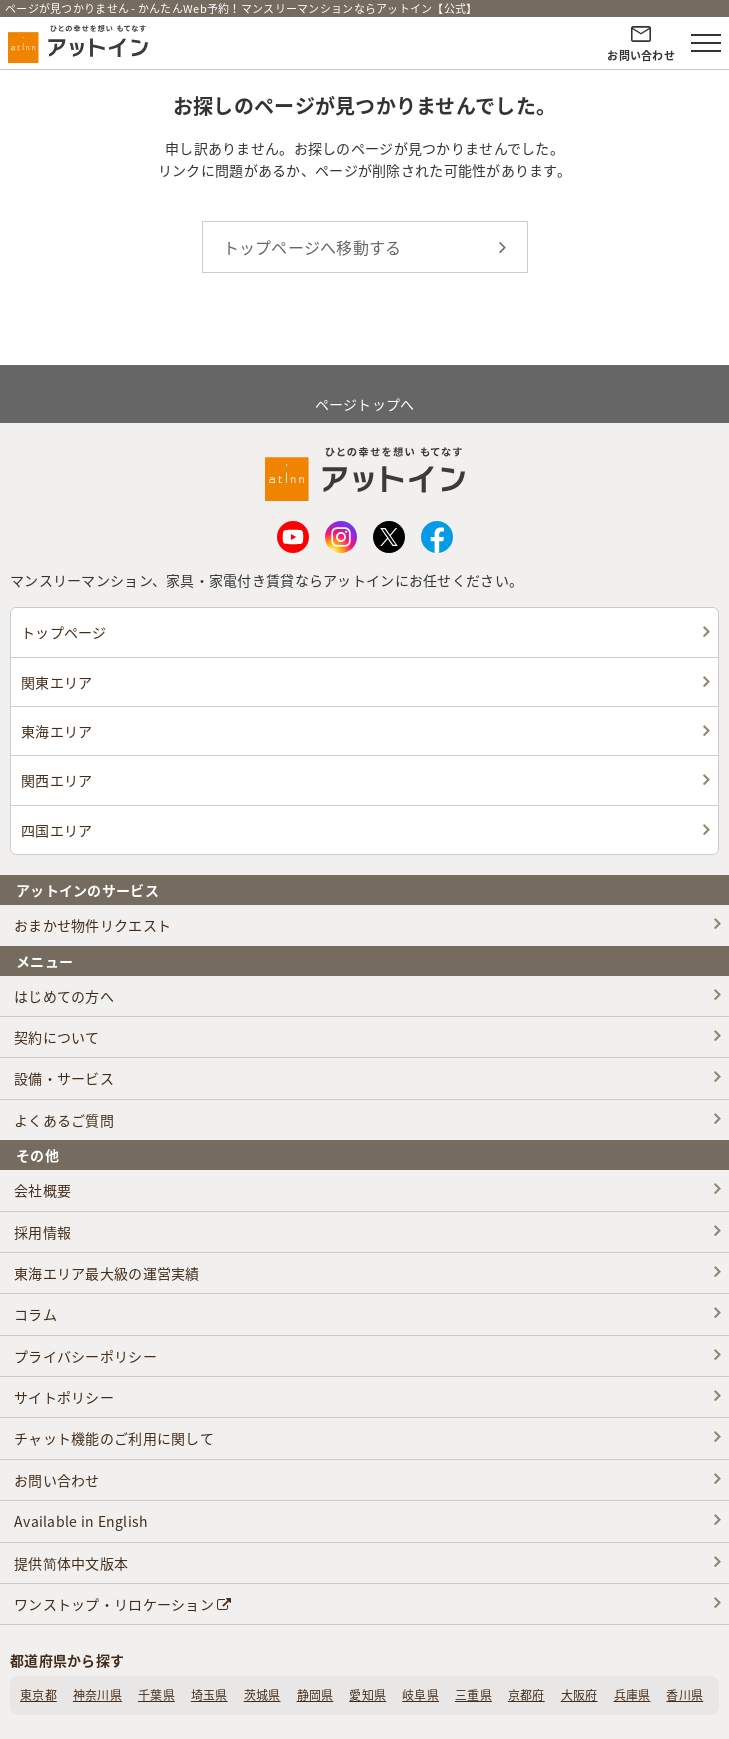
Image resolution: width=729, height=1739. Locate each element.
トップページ (64, 632)
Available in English (81, 1521)
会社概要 (42, 1190)
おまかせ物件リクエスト (92, 925)
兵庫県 (632, 1695)
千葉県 (156, 1695)
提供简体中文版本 (71, 1563)
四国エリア (56, 830)
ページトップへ (364, 392)
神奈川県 (97, 1695)
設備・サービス (64, 1078)
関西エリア (56, 780)
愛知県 (367, 1695)
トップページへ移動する (312, 247)
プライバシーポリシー (85, 1356)
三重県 (473, 1695)
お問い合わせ (57, 1480)
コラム (35, 1314)
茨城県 (262, 1695)
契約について (57, 1037)
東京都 (38, 1695)
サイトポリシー (64, 1397)
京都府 (526, 1695)
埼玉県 (209, 1695)
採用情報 (42, 1232)
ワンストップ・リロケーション (122, 1604)
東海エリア (56, 731)
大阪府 (579, 1695)
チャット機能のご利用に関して (114, 1438)
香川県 (684, 1695)
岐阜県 (420, 1695)
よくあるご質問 (64, 1120)
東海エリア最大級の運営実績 (107, 1273)
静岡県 (315, 1695)
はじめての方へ (64, 996)
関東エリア (56, 682)
